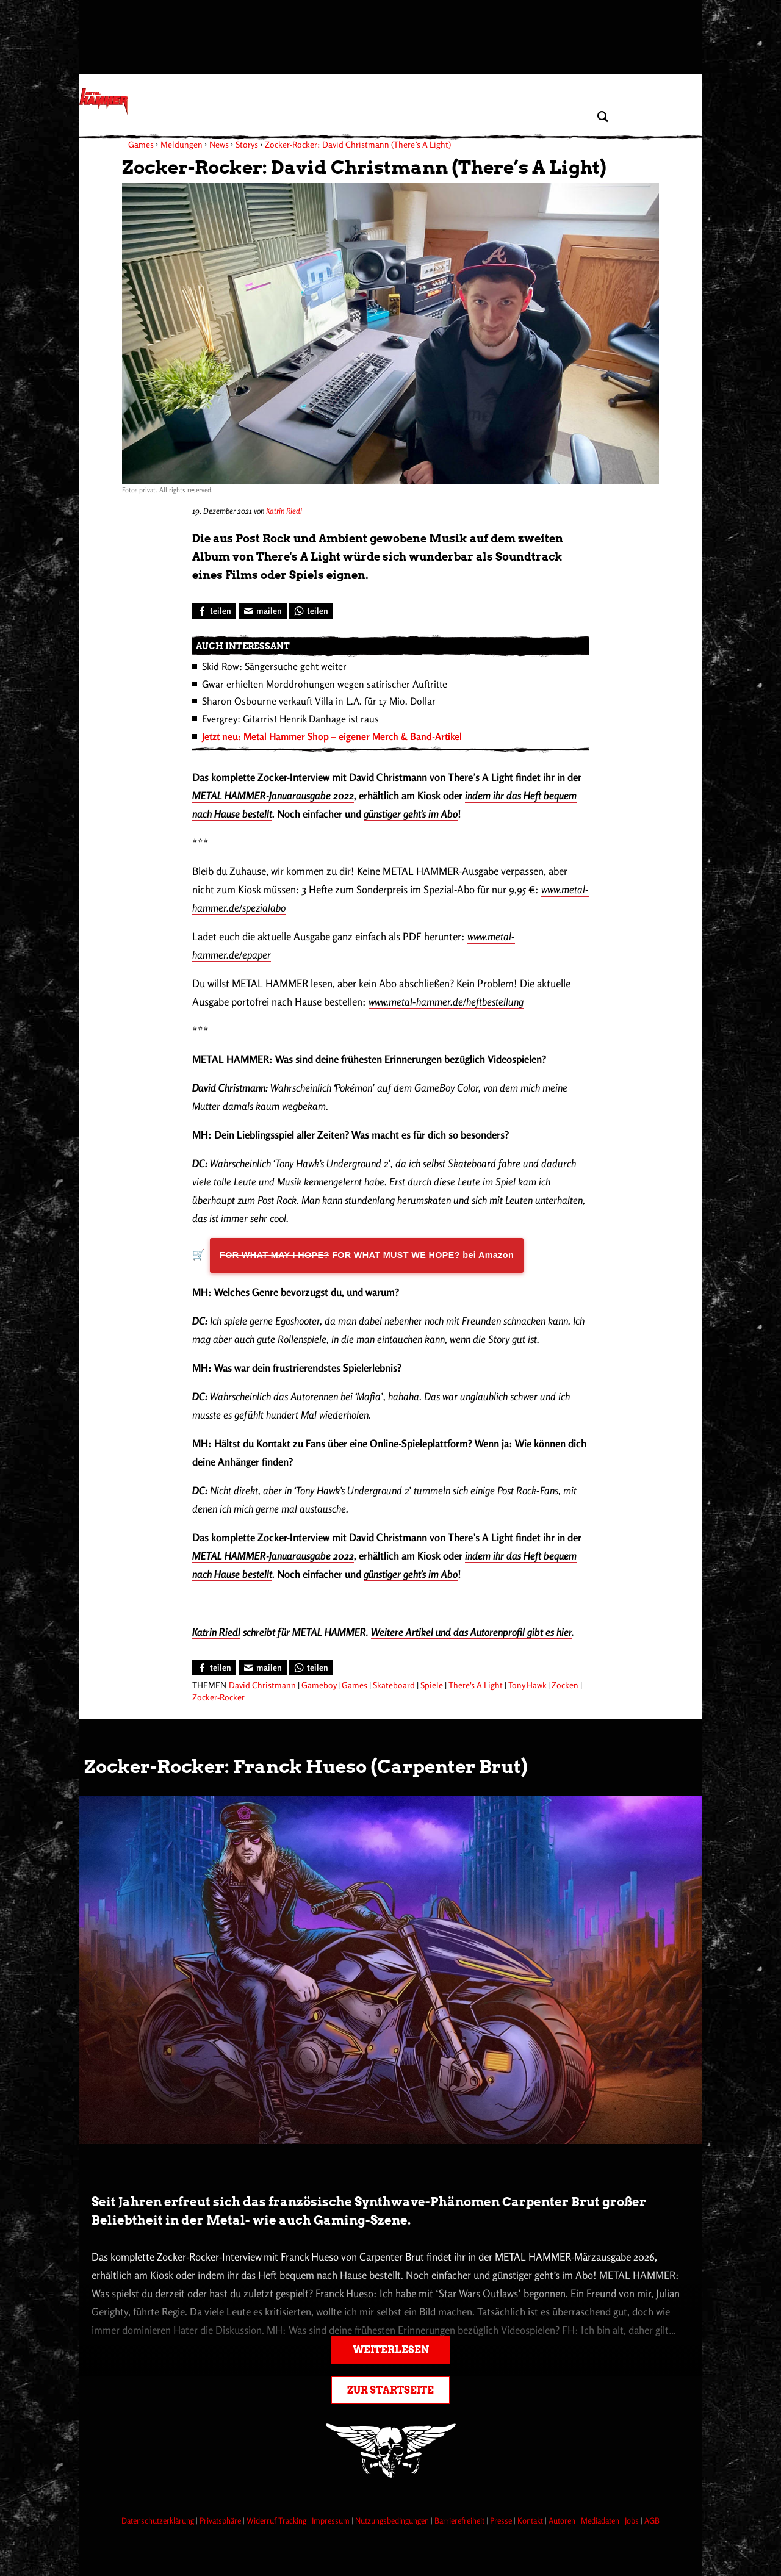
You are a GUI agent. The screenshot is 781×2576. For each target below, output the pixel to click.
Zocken (565, 1685)
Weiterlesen (391, 2350)
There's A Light (475, 1685)
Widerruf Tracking (277, 2520)
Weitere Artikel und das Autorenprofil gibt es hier (471, 1631)
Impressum (331, 2520)
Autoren (563, 2520)
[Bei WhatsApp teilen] (311, 611)
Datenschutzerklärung (158, 2520)
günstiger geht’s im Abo (411, 813)
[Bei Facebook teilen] (214, 611)
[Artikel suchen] (602, 117)
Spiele (431, 1685)
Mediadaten (601, 2520)
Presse (502, 2520)
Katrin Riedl (284, 511)
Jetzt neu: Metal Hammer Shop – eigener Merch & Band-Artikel (332, 736)
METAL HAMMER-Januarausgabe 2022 (273, 795)
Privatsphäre (221, 2520)
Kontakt (531, 2520)
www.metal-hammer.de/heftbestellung (446, 1001)
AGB (652, 2520)
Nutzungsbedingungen (393, 2520)
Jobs (633, 2520)
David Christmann (262, 1685)
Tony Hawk (527, 1685)
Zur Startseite (390, 2390)
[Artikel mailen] (263, 611)
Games (354, 1685)
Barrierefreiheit (460, 2520)
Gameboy (318, 1685)
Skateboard (394, 1685)
